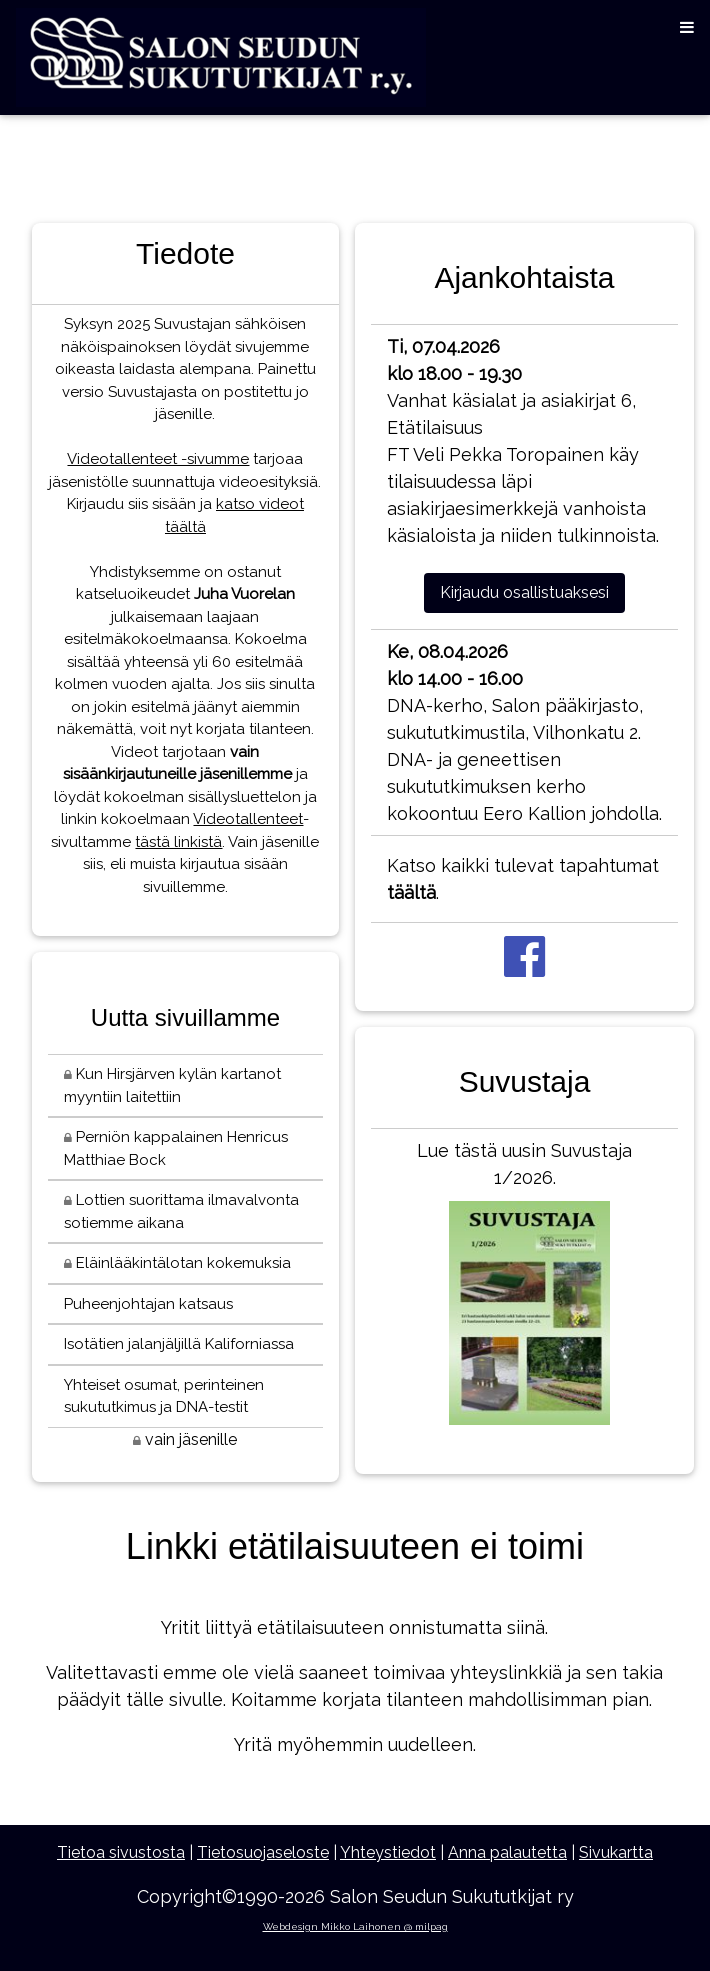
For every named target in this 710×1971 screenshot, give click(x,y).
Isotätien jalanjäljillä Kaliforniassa (179, 1344)
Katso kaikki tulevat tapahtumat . (523, 879)
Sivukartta (616, 1852)
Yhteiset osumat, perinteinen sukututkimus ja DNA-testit (164, 1396)
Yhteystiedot (388, 1852)
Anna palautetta (507, 1852)
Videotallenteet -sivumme (158, 459)
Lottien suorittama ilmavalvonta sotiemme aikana (181, 1211)
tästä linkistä (178, 842)
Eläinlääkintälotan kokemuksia (177, 1263)
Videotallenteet (248, 819)
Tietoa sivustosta (121, 1852)
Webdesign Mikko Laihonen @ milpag (355, 1926)
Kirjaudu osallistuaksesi (524, 592)
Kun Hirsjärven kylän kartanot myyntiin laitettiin (172, 1085)
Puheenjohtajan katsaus (148, 1304)
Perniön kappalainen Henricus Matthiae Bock (176, 1148)
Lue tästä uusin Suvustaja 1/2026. (524, 1287)
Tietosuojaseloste (263, 1852)
